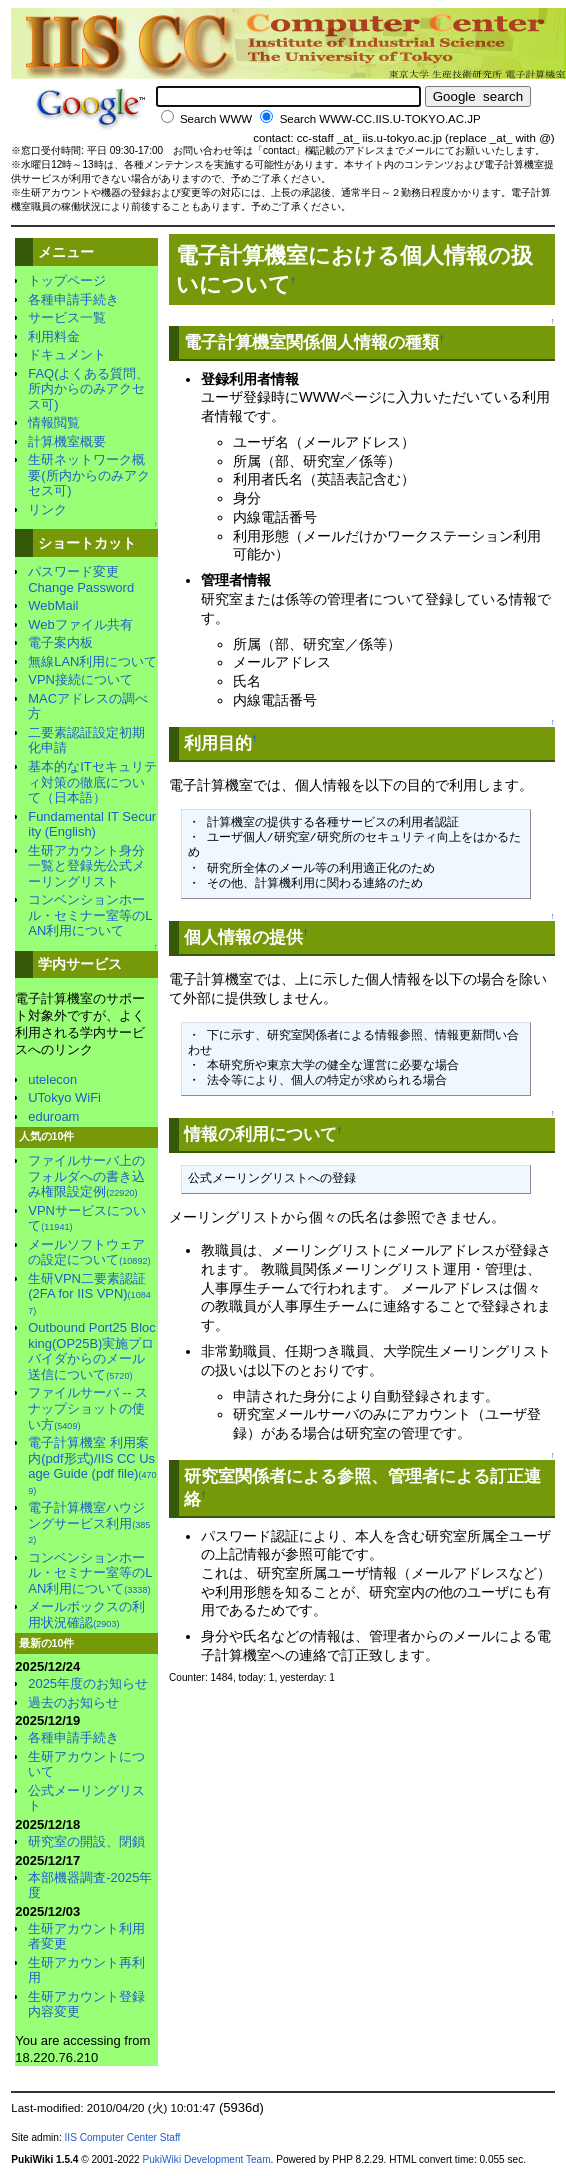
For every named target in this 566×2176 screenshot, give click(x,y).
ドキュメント (67, 354)
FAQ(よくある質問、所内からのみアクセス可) (88, 389)
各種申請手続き (73, 299)
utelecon (52, 1079)
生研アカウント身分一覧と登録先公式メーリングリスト (86, 866)
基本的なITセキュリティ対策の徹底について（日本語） (92, 782)
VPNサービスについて (87, 1218)
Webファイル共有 (80, 624)
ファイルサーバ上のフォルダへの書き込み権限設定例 (86, 1176)
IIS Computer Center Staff (123, 2137)
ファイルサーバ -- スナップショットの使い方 (88, 1408)
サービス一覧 (67, 317)
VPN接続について (80, 679)
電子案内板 (60, 642)
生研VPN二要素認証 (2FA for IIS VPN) (89, 1293)
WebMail (53, 605)
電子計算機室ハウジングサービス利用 (89, 1522)
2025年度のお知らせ (88, 1683)
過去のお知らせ (73, 1702)
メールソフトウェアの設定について (89, 1252)
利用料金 (54, 336)
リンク (47, 509)
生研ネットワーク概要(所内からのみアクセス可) (88, 475)
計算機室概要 (67, 441)
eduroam (53, 1116)
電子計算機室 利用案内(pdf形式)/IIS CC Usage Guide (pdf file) (92, 1465)
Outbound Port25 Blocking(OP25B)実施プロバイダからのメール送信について (91, 1351)
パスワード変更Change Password (81, 579)
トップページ (67, 280)
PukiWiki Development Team (206, 2159)
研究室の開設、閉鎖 (86, 1841)
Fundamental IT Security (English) (92, 824)
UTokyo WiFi (64, 1097)
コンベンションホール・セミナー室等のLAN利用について (90, 915)
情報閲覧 (54, 422)
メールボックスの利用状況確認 (86, 1614)
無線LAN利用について (92, 661)
